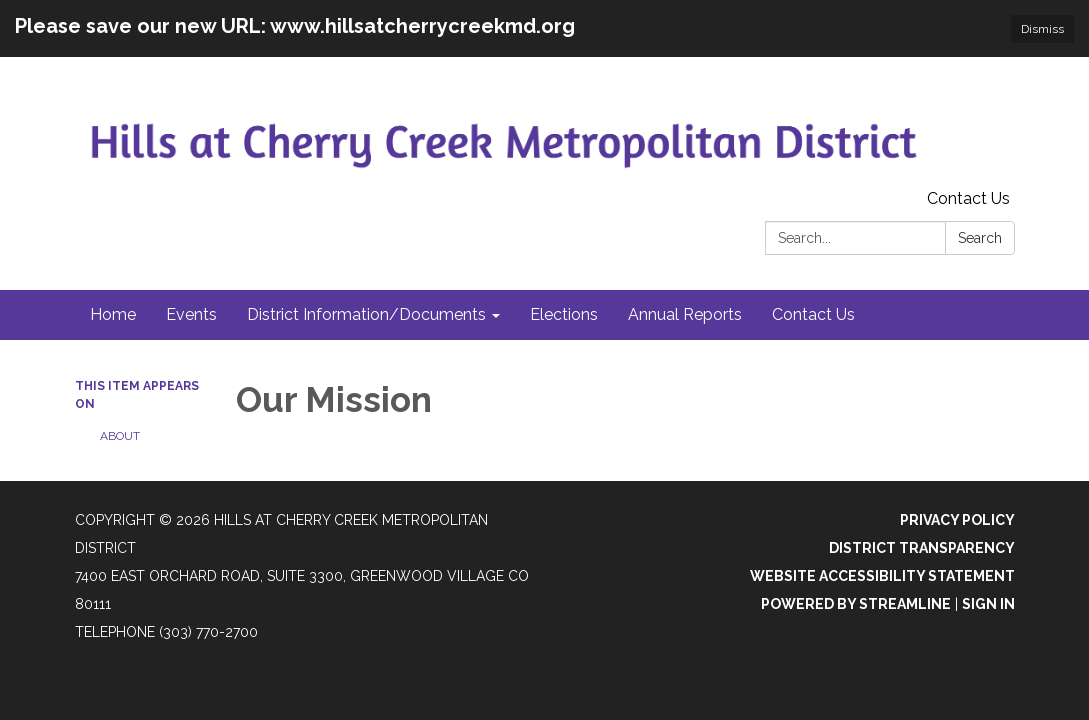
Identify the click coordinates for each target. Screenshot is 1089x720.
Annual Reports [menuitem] (685, 314)
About (120, 436)
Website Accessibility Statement (882, 576)
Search (980, 238)
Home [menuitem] (113, 314)
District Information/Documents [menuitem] (366, 314)
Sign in (988, 604)
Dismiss (1042, 29)
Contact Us (968, 198)
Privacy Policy (957, 520)
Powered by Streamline (856, 604)
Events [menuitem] (191, 314)
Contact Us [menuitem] (813, 314)
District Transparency (922, 548)
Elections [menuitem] (564, 314)
